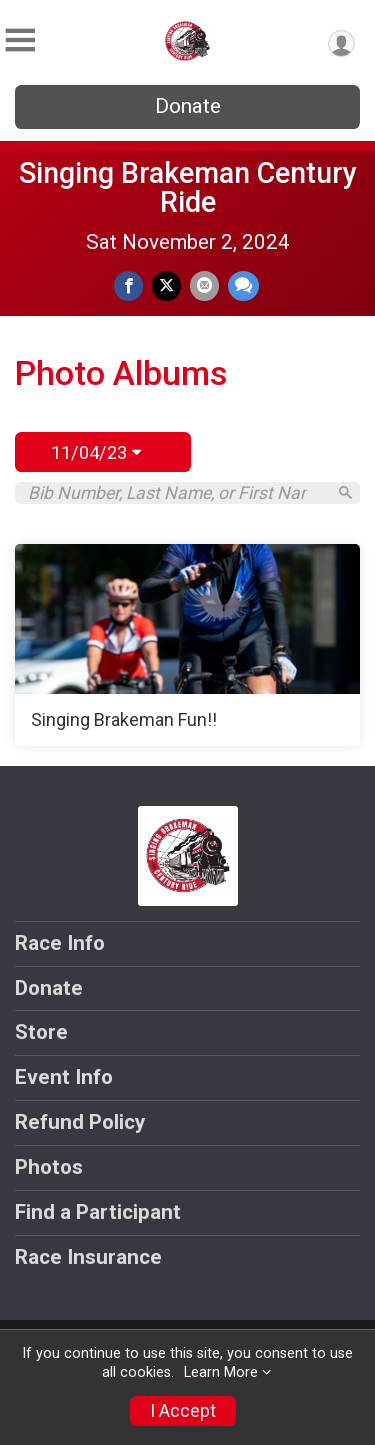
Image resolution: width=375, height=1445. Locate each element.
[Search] (345, 492)
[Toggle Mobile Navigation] (20, 40)
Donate (188, 106)
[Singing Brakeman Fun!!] (187, 645)
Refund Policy (80, 1122)
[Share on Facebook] (128, 285)
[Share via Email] (204, 285)
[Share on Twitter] (166, 285)
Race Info (60, 943)
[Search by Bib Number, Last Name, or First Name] (176, 493)
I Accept (183, 1411)
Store (41, 1032)
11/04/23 (96, 452)
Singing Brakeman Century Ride (188, 187)
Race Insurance (88, 1257)
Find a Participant (98, 1212)
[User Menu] (341, 43)
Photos (49, 1167)
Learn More (221, 1372)
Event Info (64, 1077)
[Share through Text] (243, 285)
